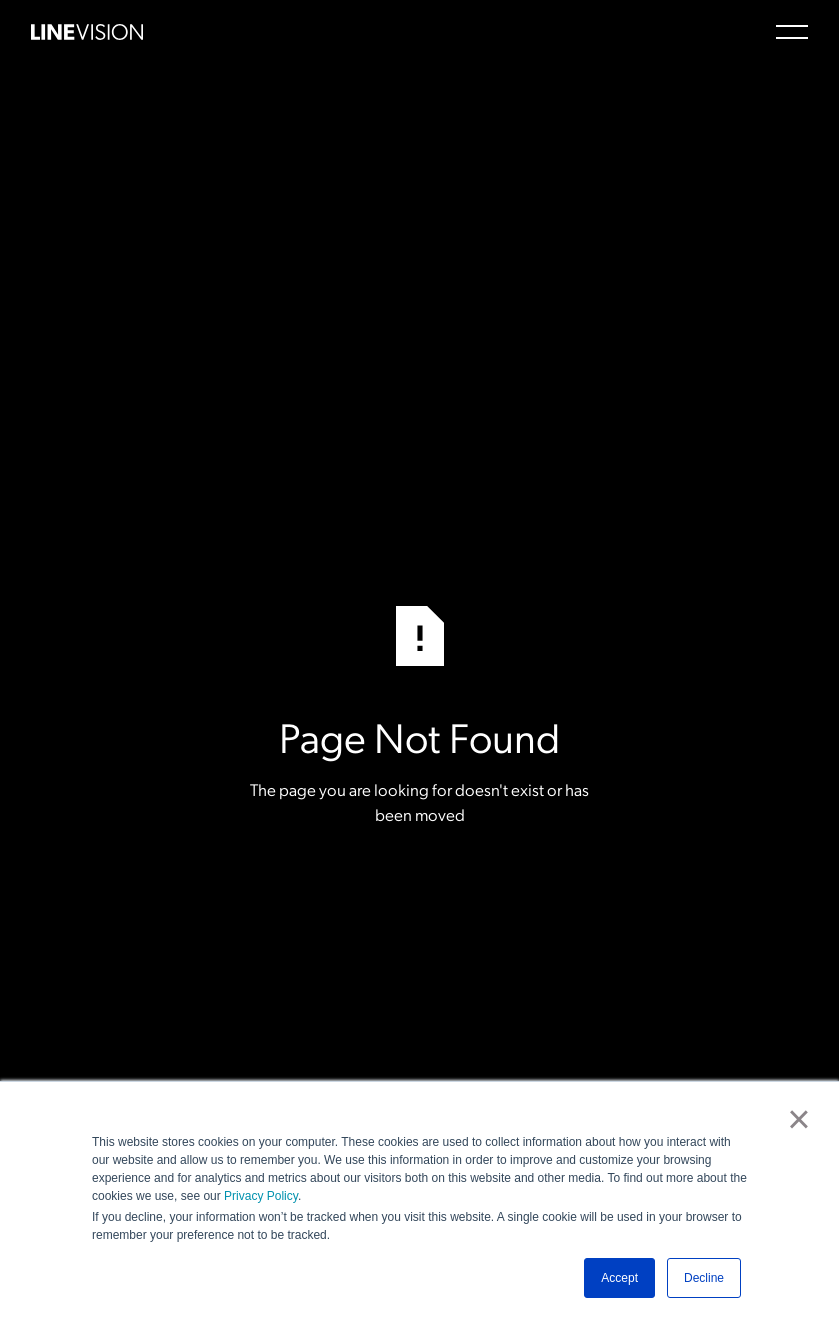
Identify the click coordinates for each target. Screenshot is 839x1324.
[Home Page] (87, 32)
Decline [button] (704, 1278)
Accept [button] (619, 1278)
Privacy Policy (261, 1196)
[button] (792, 32)
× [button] (798, 1119)
